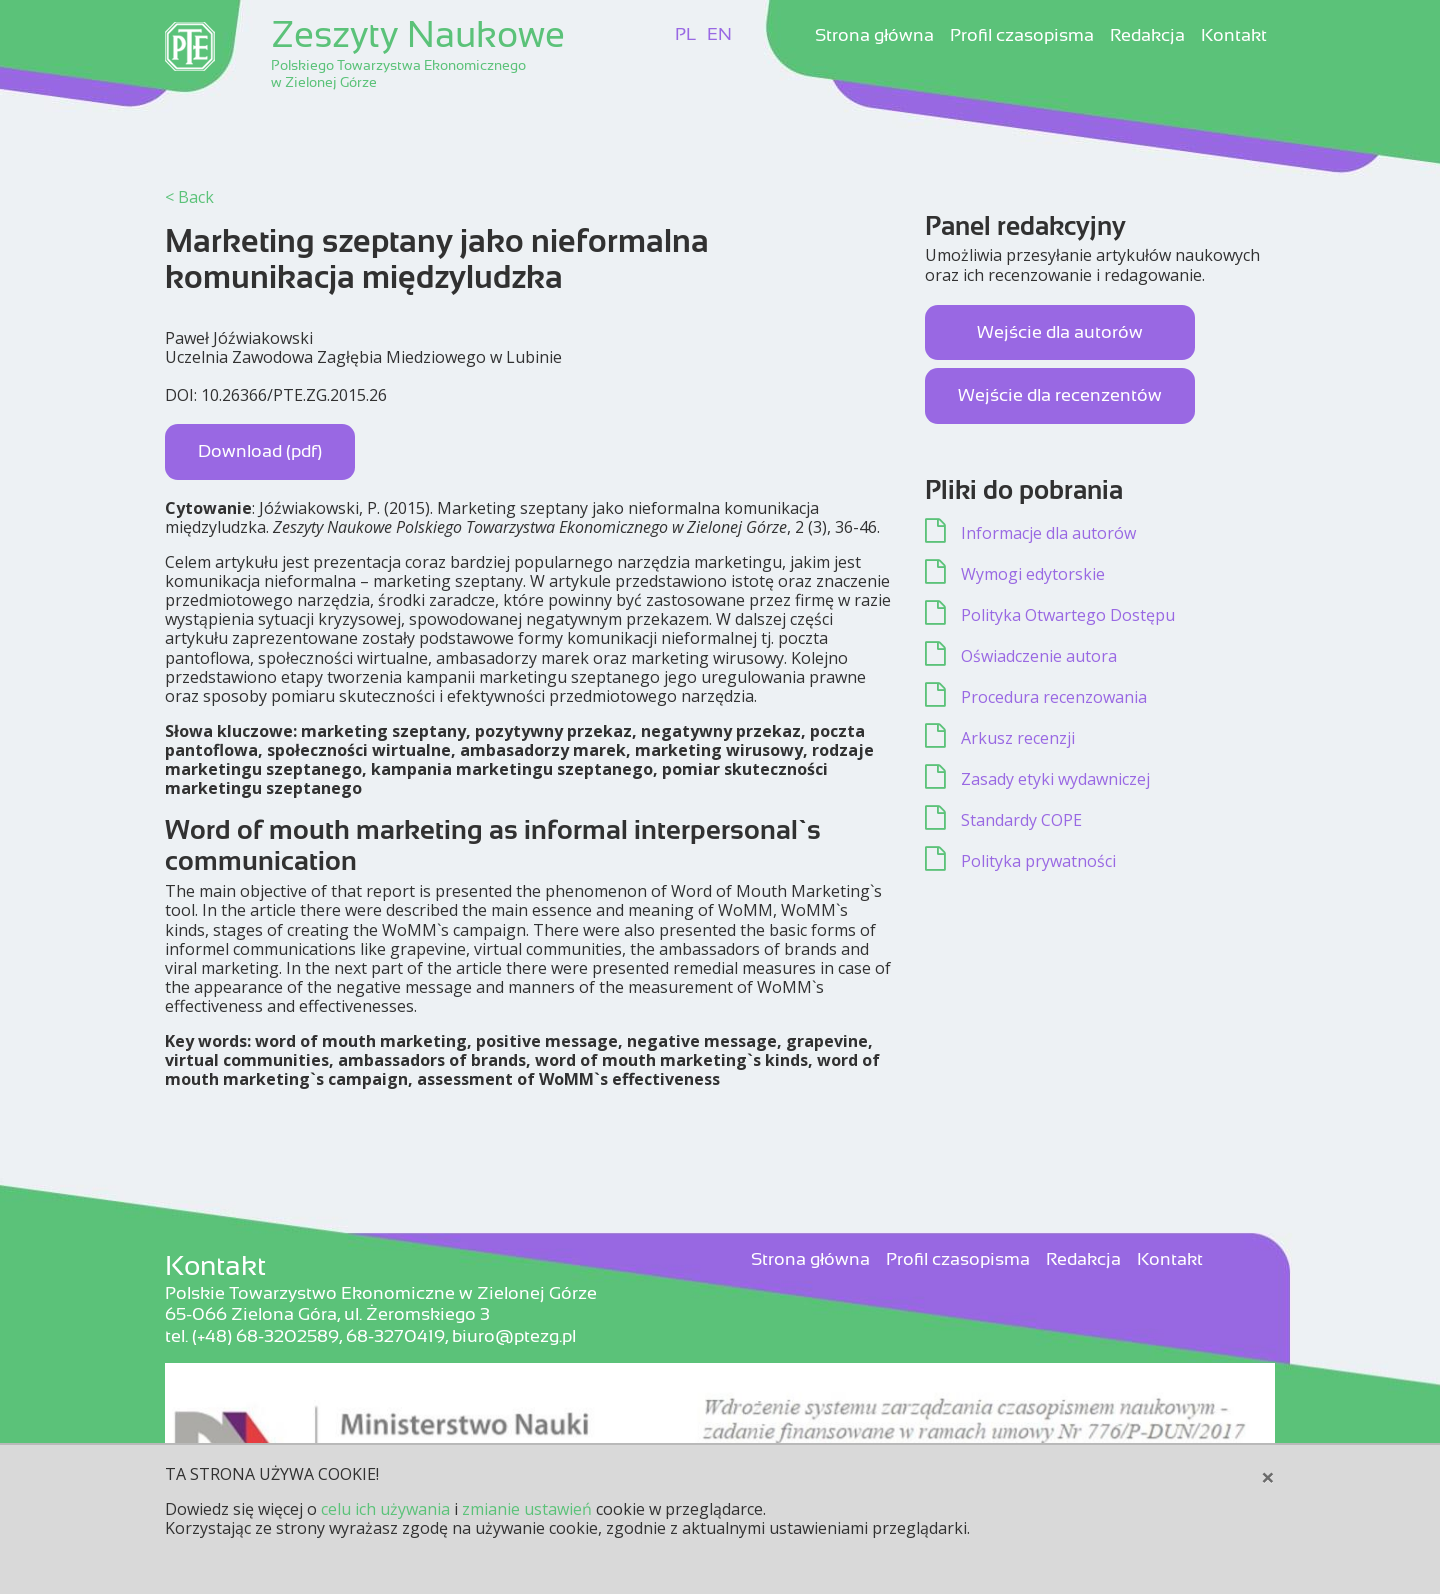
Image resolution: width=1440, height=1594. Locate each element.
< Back (189, 197)
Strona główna (874, 36)
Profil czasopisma (1022, 36)
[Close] (1268, 1477)
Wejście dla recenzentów (1060, 395)
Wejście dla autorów (1060, 332)
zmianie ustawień (527, 1509)
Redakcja (1147, 36)
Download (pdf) (260, 451)
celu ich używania (385, 1509)
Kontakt (1234, 36)
